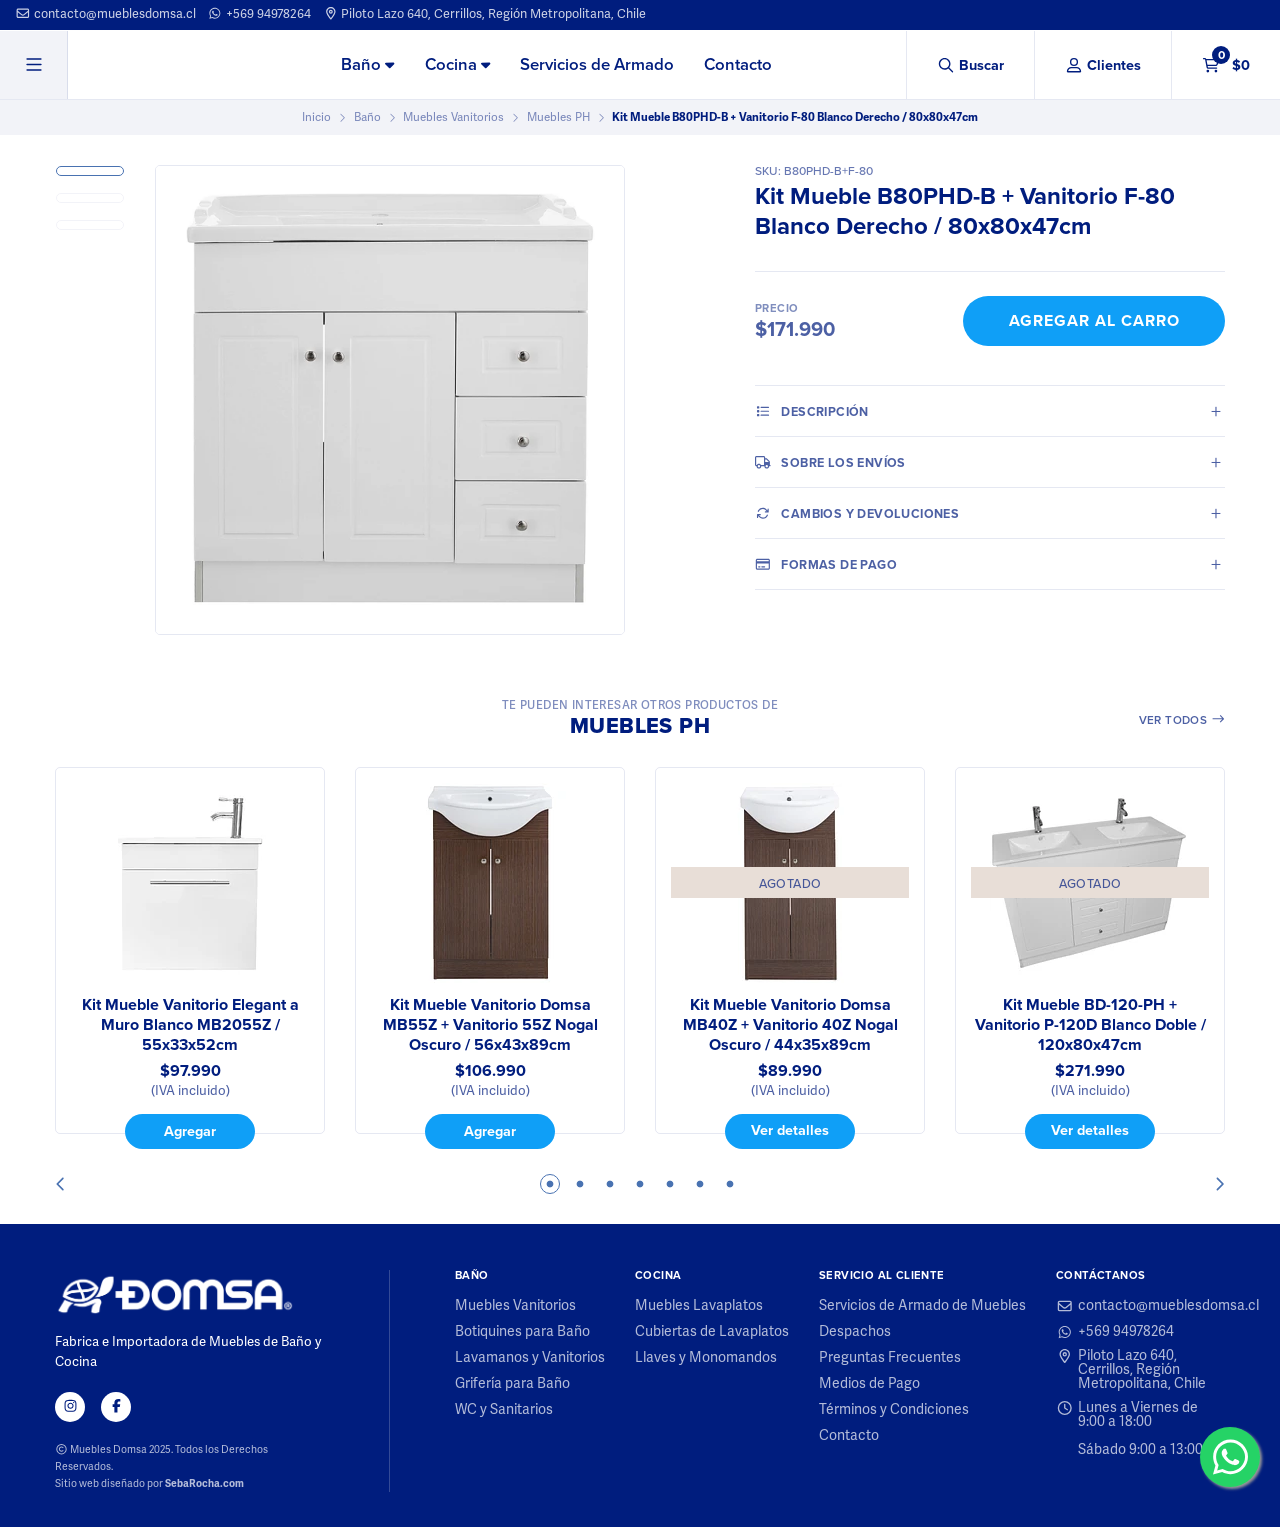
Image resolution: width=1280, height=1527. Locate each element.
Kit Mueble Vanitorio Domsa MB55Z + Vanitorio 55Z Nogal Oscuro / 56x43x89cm (490, 1025)
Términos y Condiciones (894, 1410)
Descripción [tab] (812, 411)
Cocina (457, 64)
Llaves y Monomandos (706, 1358)
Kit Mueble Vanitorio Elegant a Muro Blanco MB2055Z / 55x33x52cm (190, 1025)
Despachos (855, 1332)
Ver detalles (790, 1130)
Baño (367, 64)
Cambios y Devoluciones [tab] (857, 513)
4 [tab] (640, 1184)
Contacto (738, 64)
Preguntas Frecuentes (890, 1358)
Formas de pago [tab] (826, 564)
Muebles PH (558, 117)
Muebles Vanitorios (453, 117)
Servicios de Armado (597, 64)
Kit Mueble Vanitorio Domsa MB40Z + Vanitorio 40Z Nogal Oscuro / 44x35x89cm (790, 1025)
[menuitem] (367, 66)
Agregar (190, 1131)
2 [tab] (580, 1184)
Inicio (316, 117)
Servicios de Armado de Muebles (922, 1306)
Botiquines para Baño (522, 1332)
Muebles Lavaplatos (699, 1306)
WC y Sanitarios (504, 1410)
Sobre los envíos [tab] (830, 462)
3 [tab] (610, 1184)
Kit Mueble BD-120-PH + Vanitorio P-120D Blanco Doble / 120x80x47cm (1090, 1025)
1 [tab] (550, 1184)
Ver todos (1182, 720)
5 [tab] (670, 1184)
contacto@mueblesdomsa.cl (105, 14)
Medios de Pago (869, 1384)
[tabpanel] (190, 958)
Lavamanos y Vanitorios (530, 1358)
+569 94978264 (259, 14)
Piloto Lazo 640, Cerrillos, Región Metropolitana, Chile (485, 14)
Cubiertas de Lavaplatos (712, 1332)
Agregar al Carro (1094, 320)
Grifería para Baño (512, 1384)
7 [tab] (730, 1184)
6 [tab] (700, 1184)
